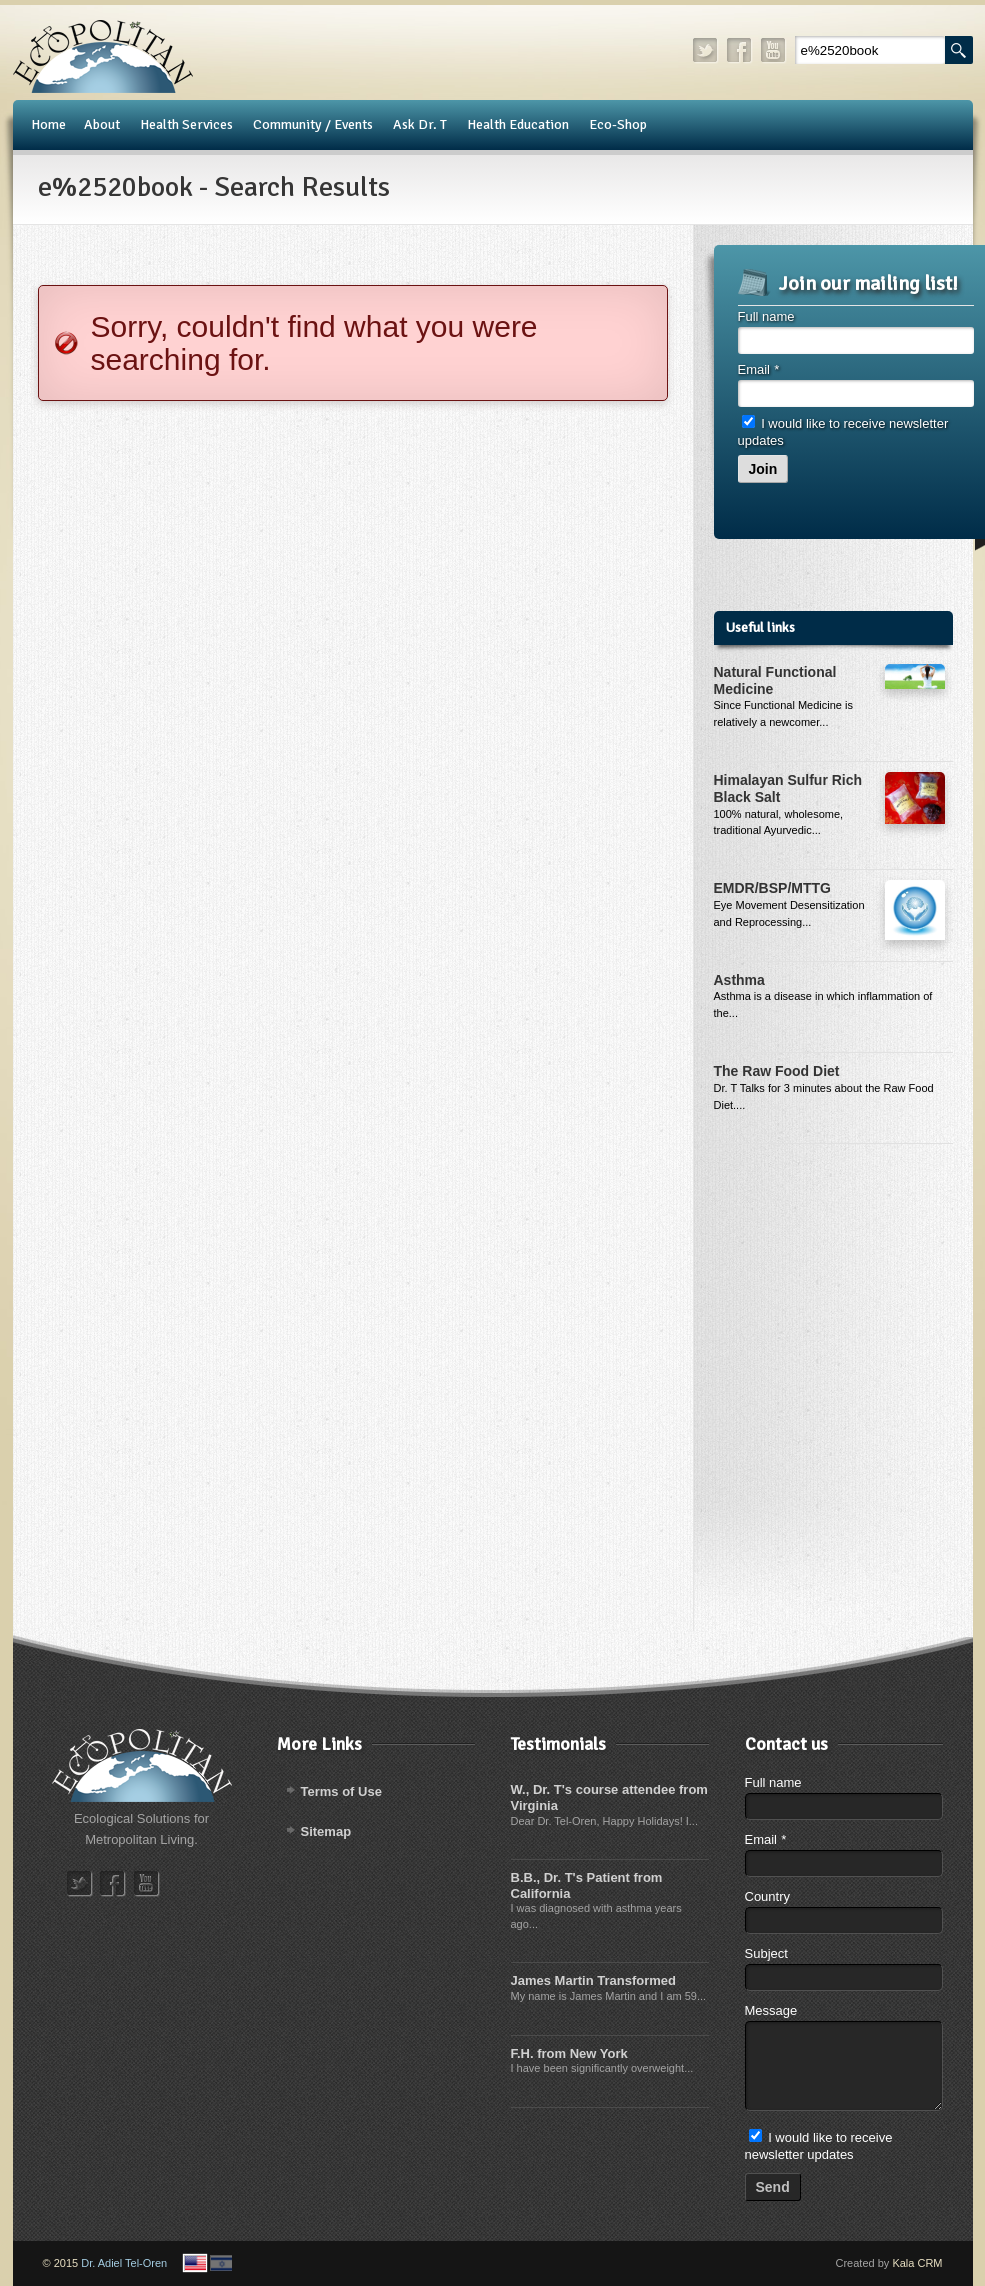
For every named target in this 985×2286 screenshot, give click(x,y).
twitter (706, 50)
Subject (766, 1953)
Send (773, 2187)
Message (771, 2010)
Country (768, 1896)
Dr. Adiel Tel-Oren (124, 2263)
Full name (766, 316)
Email (758, 369)
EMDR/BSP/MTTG (772, 888)
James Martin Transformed (593, 1980)
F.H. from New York (569, 2053)
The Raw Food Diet (777, 1071)
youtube (774, 50)
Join (763, 469)
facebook (740, 50)
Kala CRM (917, 2263)
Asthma (739, 980)
